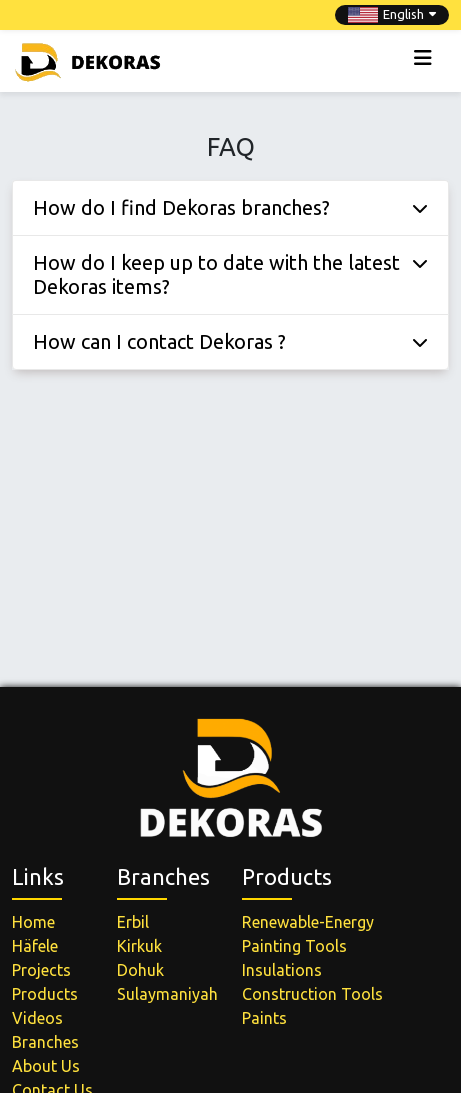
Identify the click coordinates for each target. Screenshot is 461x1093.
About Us (46, 1066)
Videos (37, 1018)
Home (33, 922)
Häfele (35, 946)
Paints (264, 1018)
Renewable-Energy (308, 922)
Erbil (133, 922)
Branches (45, 1042)
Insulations (282, 970)
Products (45, 994)
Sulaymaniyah (167, 994)
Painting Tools (294, 946)
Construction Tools (312, 994)
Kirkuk (139, 946)
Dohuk (140, 970)
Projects (41, 970)
